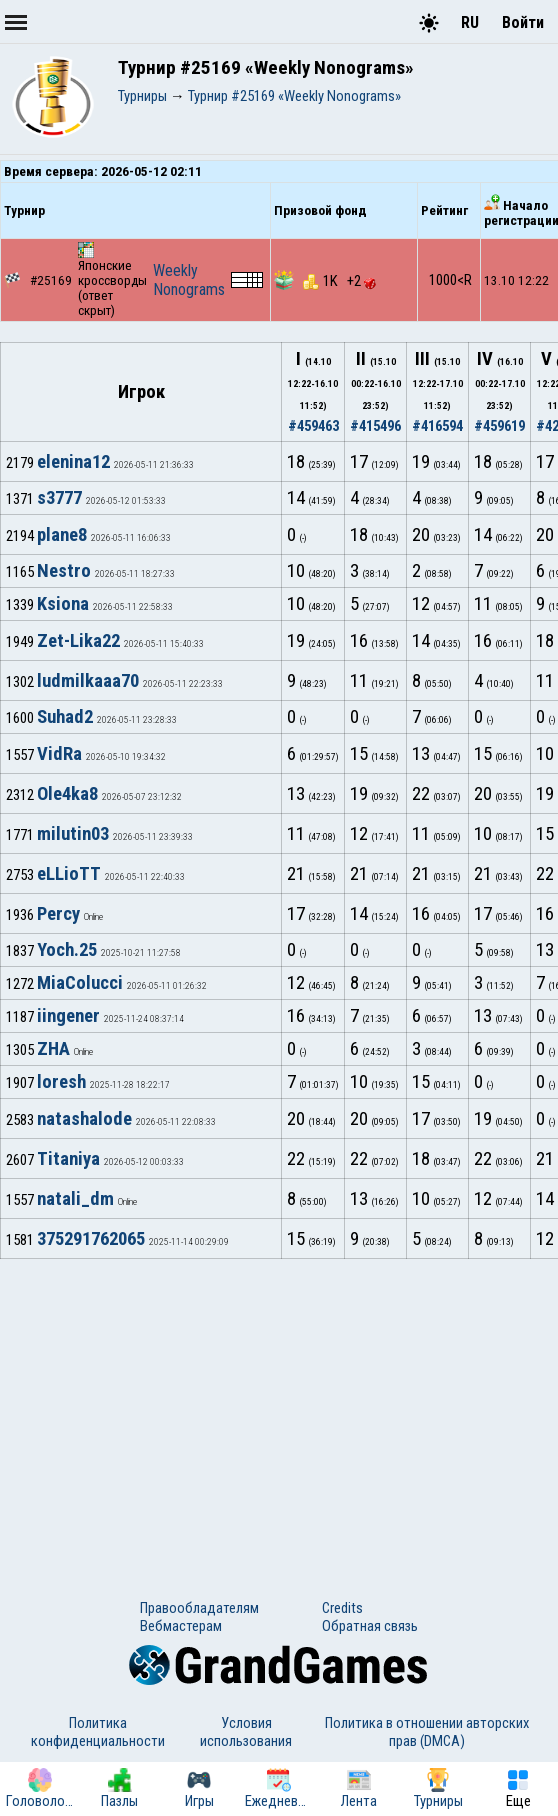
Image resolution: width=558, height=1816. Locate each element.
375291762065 (91, 1239)
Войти (523, 22)
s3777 (59, 498)
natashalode (84, 1119)
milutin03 (73, 834)
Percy (58, 914)
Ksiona (63, 604)
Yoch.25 (67, 950)
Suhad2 (65, 717)
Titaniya (68, 1159)
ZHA (53, 1049)
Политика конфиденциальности (98, 1732)
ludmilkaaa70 (88, 681)
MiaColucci (80, 983)
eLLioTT (69, 874)
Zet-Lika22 (78, 641)
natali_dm (75, 1199)
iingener (68, 1016)
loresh (61, 1082)
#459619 (499, 426)
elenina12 (73, 462)
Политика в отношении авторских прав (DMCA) (427, 1732)
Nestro (64, 571)
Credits (342, 1608)
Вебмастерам (181, 1626)
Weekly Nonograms (189, 280)
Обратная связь (370, 1626)
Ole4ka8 (67, 794)
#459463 (313, 426)
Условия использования (246, 1732)
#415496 (375, 426)
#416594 (437, 426)
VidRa (59, 754)
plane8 (62, 535)
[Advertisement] (279, 1409)
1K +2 (339, 281)
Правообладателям (199, 1608)
